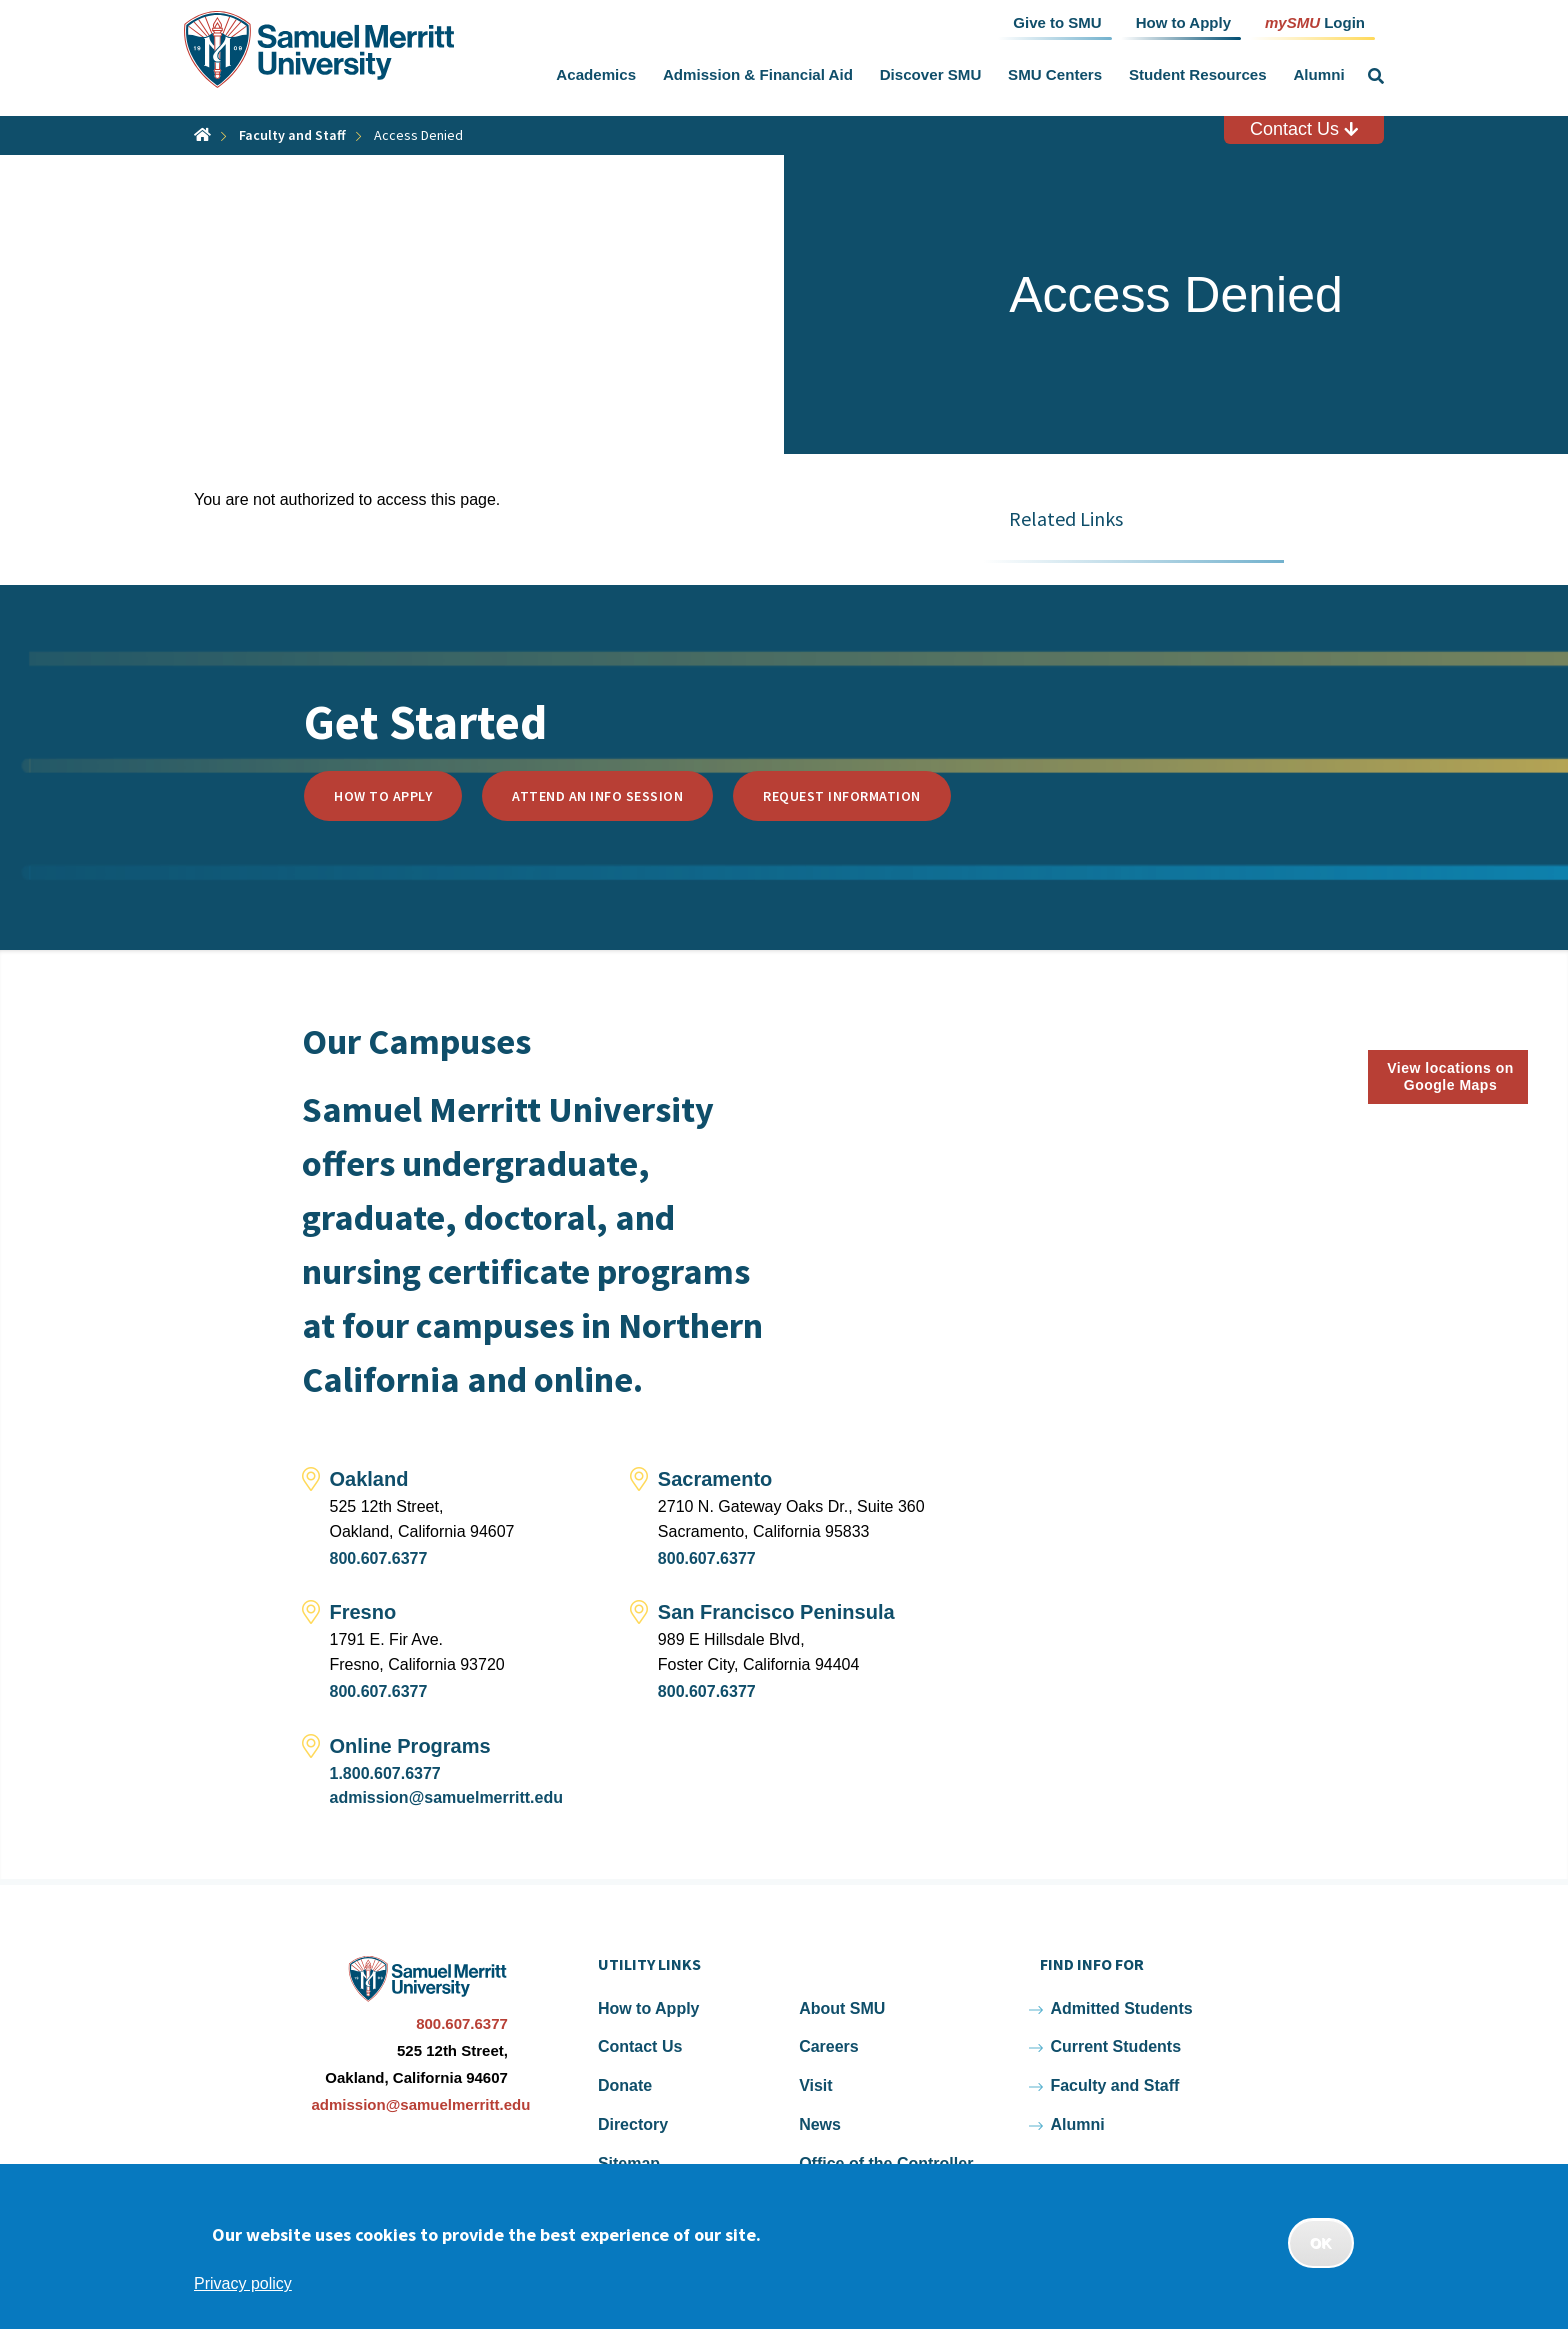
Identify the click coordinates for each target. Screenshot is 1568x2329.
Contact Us (1304, 129)
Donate (625, 2085)
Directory (633, 2124)
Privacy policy (243, 2283)
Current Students (1115, 2046)
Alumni (1318, 74)
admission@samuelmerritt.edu (446, 1797)
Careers (829, 2046)
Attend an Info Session (597, 796)
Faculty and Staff (292, 135)
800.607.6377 (379, 1558)
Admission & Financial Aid (758, 74)
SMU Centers (1055, 74)
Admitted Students (1121, 2008)
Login (1315, 21)
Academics (596, 74)
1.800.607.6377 (385, 1773)
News (820, 2124)
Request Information (842, 796)
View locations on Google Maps (1450, 1076)
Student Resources (1198, 74)
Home (202, 134)
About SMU (842, 2008)
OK (1321, 2243)
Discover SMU (931, 74)
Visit (816, 2085)
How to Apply (383, 796)
